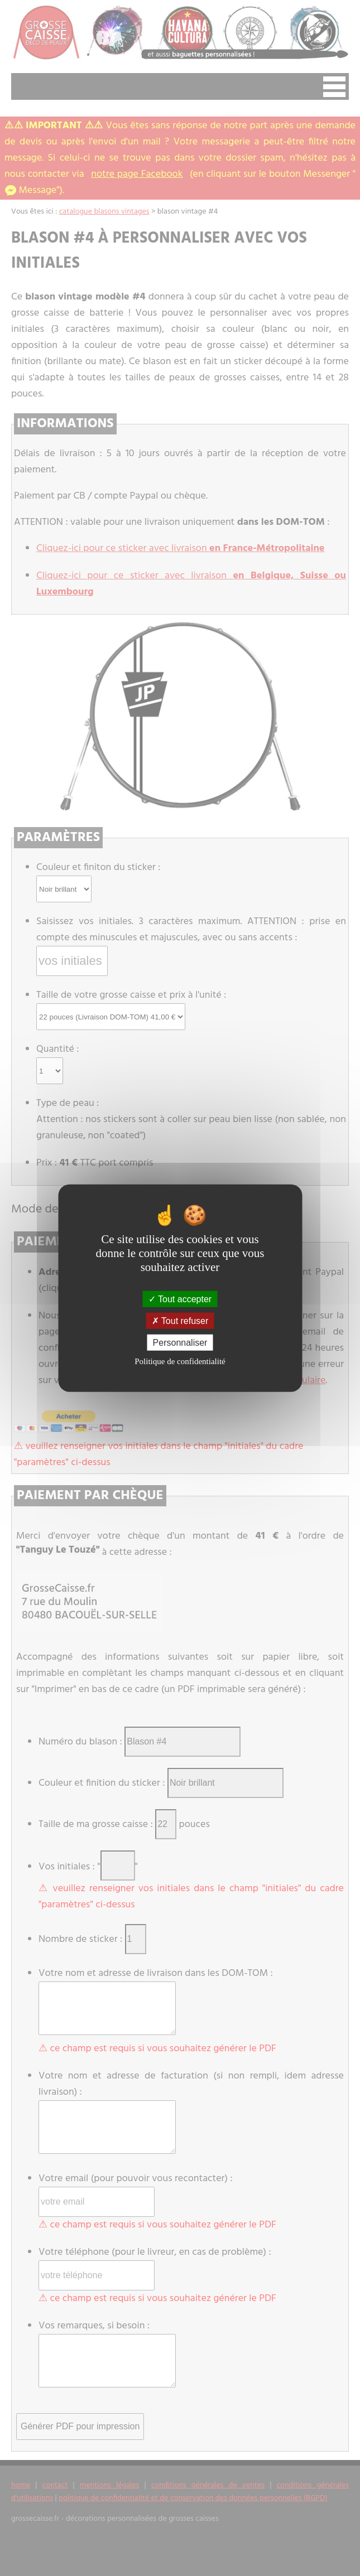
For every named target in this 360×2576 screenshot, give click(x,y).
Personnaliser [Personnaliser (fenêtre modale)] (180, 1342)
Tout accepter (180, 1298)
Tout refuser (180, 1320)
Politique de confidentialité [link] (180, 1361)
